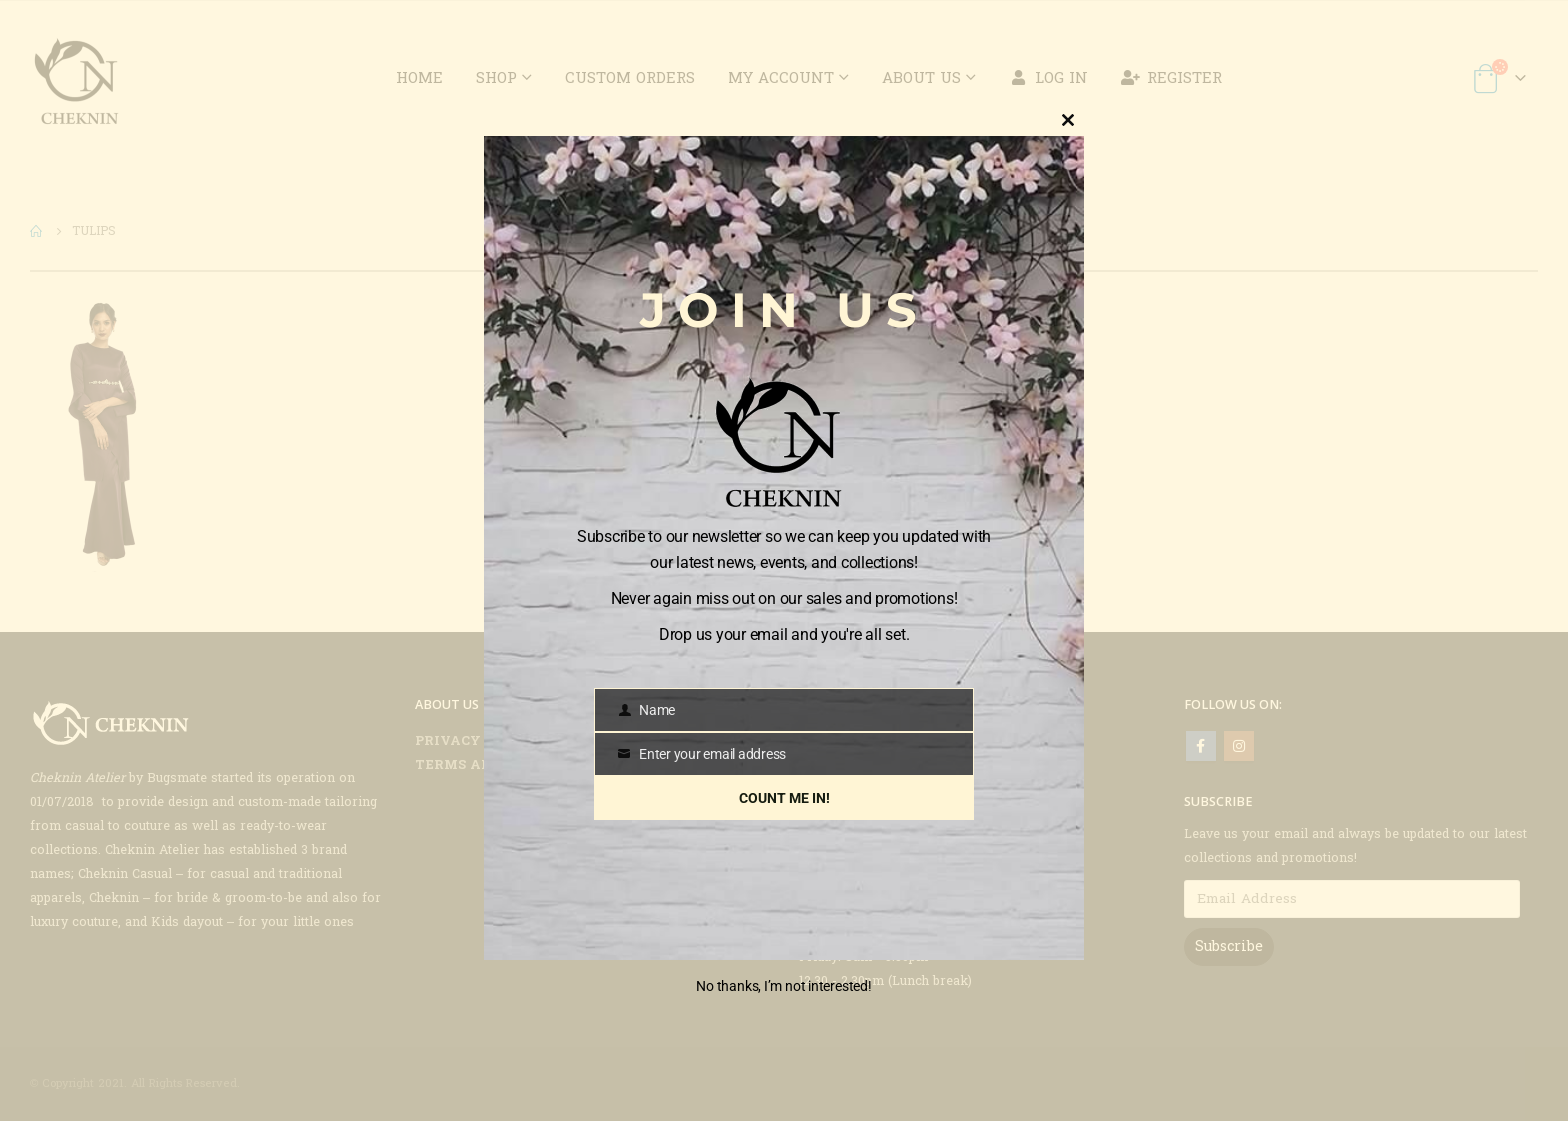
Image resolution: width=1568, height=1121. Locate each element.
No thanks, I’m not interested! (783, 986)
